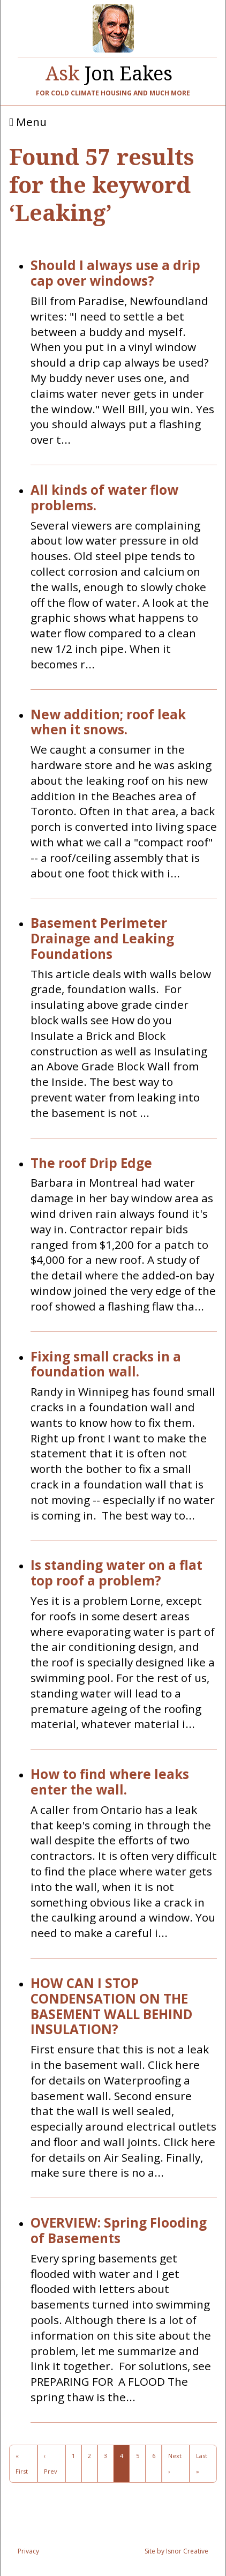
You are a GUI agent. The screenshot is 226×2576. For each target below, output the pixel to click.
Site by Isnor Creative (176, 2551)
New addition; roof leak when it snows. (108, 722)
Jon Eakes (109, 70)
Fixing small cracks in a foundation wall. (106, 1364)
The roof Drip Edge (91, 1163)
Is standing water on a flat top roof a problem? (116, 1573)
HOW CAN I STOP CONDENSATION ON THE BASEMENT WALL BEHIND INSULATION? (111, 2006)
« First (22, 2463)
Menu (28, 122)
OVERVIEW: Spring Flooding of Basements (119, 2230)
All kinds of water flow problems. (104, 497)
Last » (201, 2463)
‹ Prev (50, 2463)
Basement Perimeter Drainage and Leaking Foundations (102, 938)
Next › (175, 2463)
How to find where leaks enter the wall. (110, 1782)
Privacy (28, 2551)
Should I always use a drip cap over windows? (115, 273)
